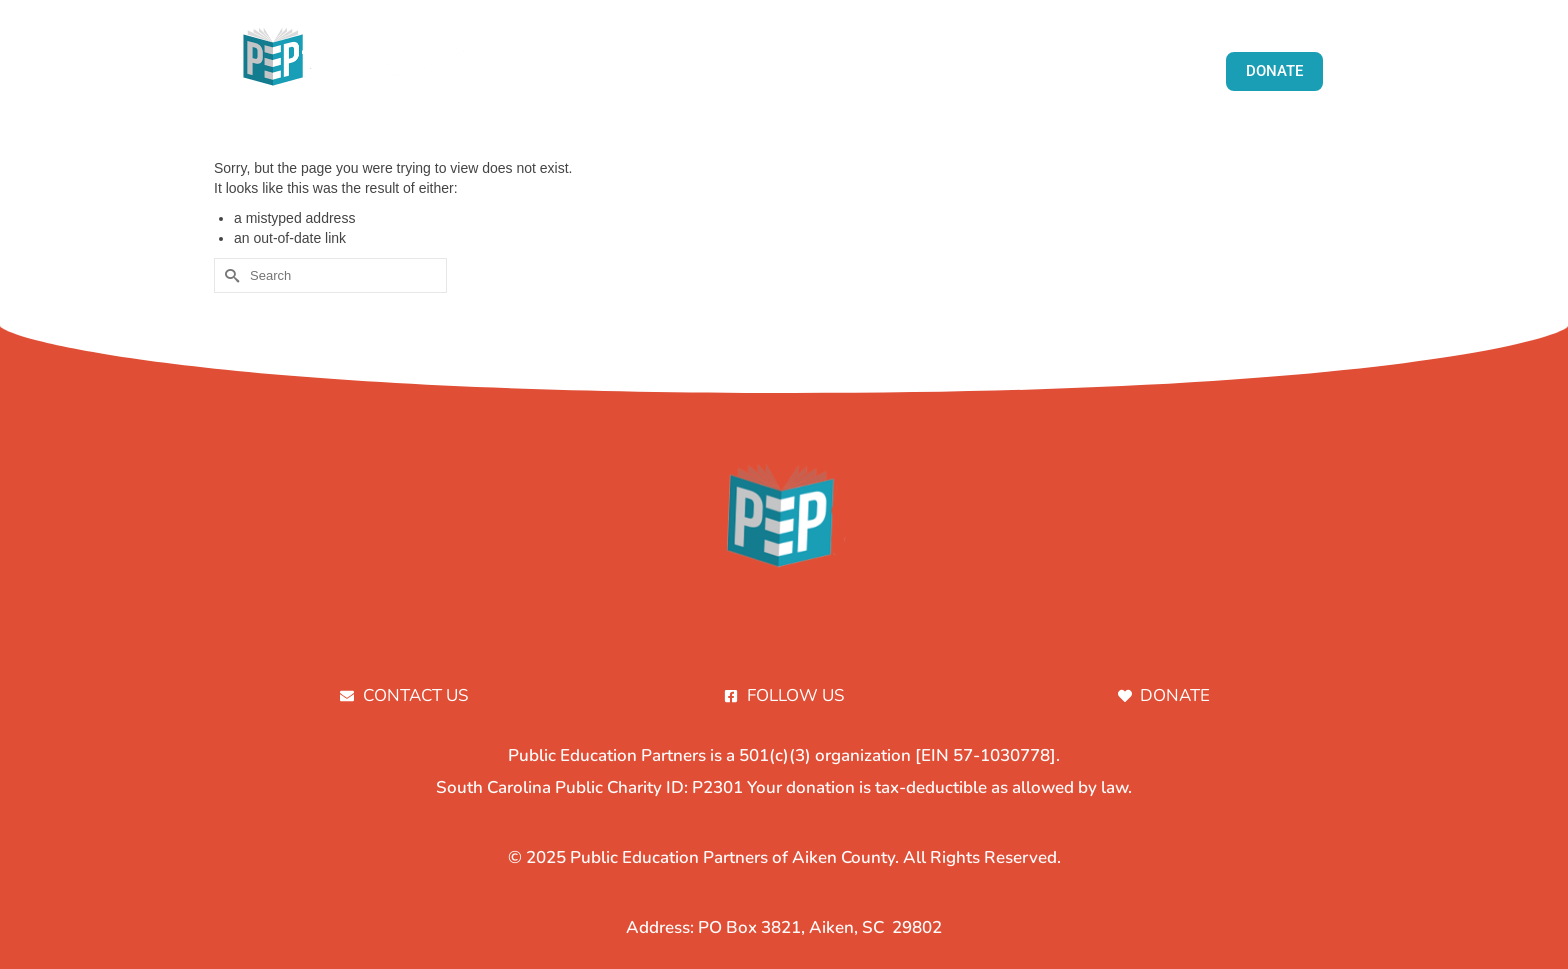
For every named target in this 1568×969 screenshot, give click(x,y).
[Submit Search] (229, 275)
